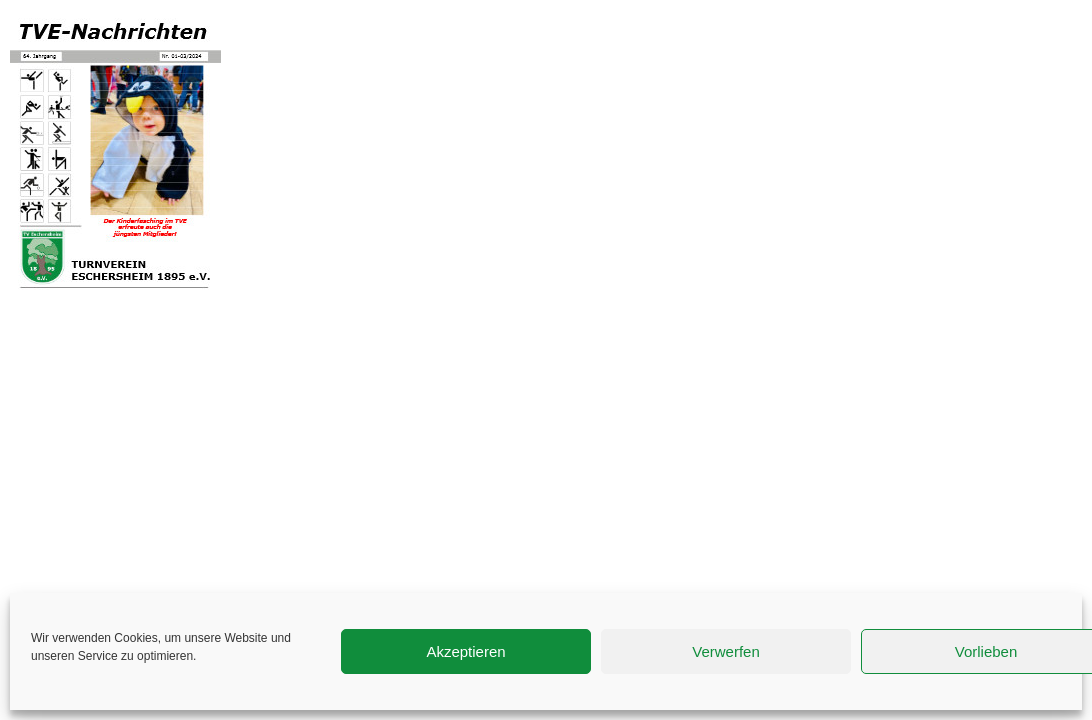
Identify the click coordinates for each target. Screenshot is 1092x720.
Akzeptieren (465, 651)
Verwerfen (726, 651)
